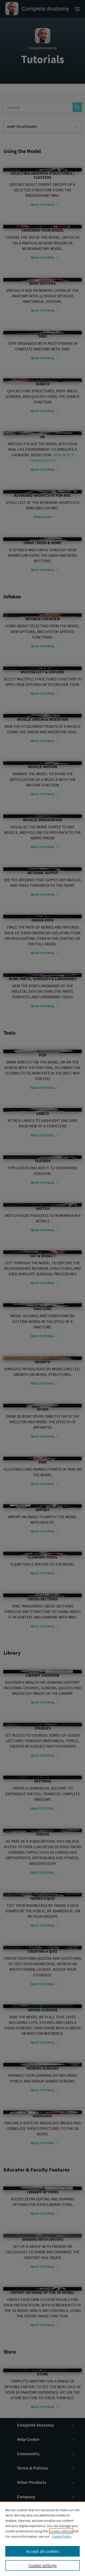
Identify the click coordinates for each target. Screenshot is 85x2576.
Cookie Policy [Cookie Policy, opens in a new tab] (61, 2536)
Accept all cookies (42, 2551)
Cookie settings (61, 2531)
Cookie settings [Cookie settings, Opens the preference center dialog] (43, 2565)
